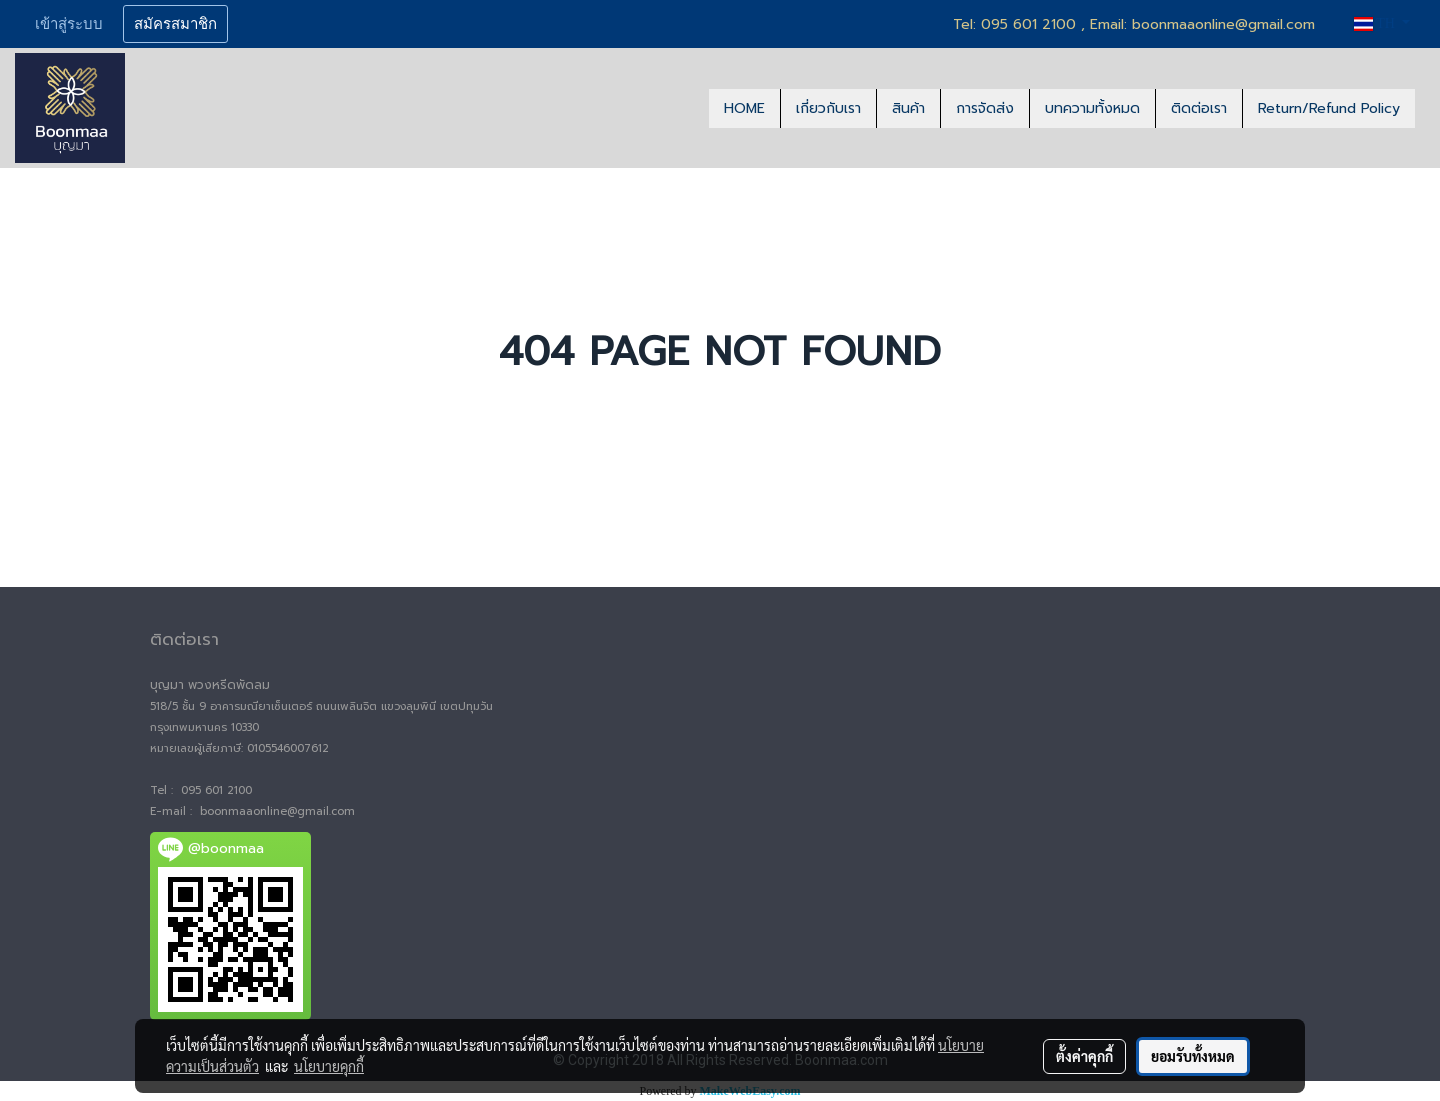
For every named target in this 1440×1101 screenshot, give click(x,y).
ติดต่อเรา (1199, 108)
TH (1376, 23)
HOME (744, 108)
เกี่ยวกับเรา (828, 108)
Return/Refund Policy (1329, 108)
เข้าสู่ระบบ (69, 24)
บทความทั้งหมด (1092, 108)
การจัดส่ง (985, 108)
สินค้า (908, 108)
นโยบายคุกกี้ (329, 1066)
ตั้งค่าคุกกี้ (1084, 1056)
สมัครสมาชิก (175, 24)
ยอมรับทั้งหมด (1193, 1056)
